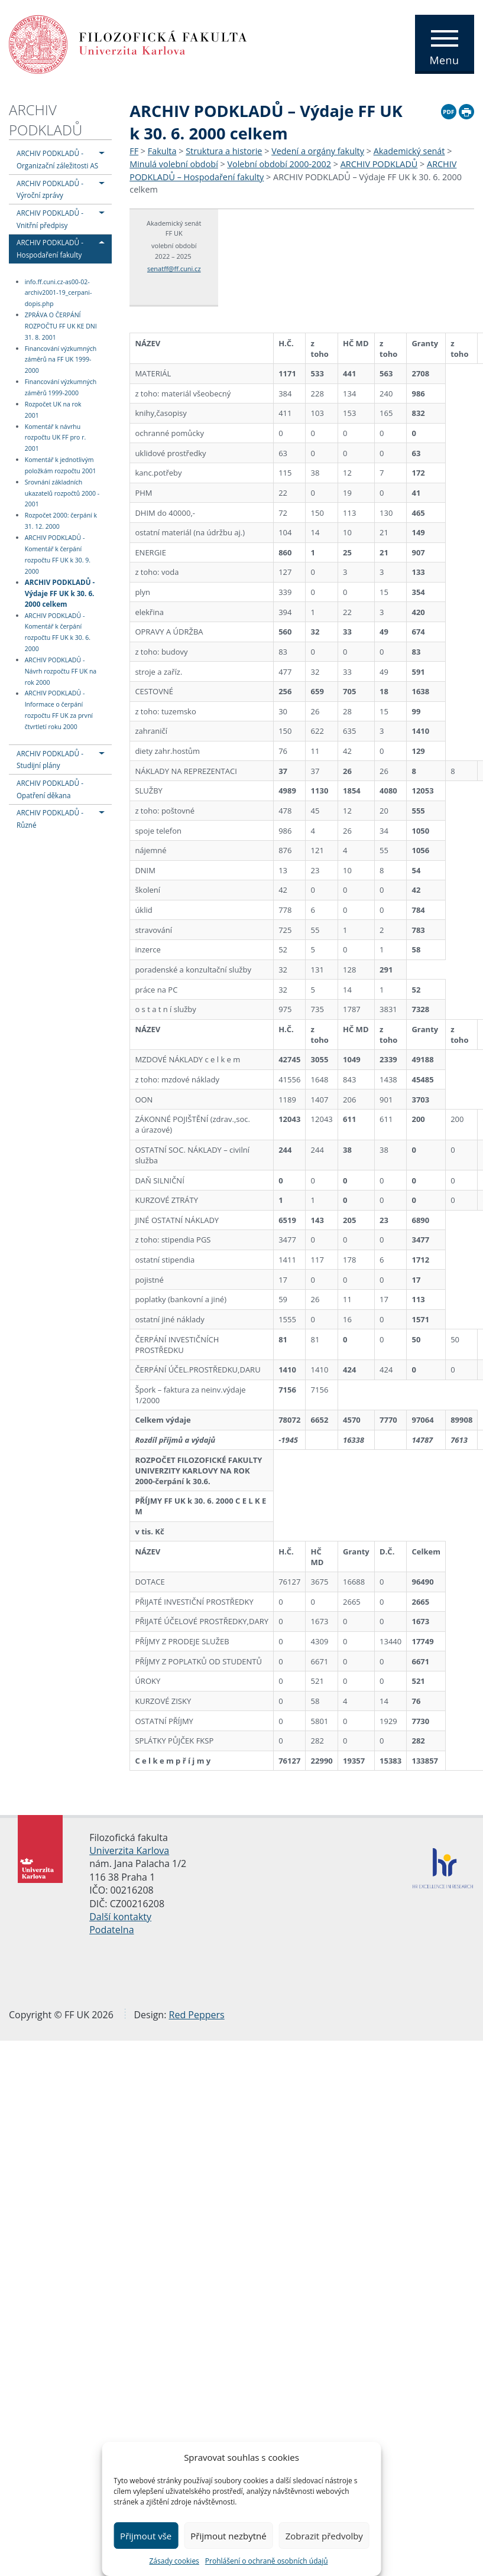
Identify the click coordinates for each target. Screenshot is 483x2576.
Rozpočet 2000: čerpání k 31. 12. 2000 (61, 521)
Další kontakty (120, 1916)
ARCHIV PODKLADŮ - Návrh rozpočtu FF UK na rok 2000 (60, 671)
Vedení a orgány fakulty (317, 151)
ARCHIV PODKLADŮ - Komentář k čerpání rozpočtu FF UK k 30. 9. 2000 (57, 554)
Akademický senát (409, 151)
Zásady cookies (174, 2561)
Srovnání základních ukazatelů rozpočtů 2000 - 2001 (62, 493)
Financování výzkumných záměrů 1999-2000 (60, 387)
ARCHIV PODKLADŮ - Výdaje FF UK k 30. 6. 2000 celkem (60, 593)
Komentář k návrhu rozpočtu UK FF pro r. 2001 (55, 437)
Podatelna (111, 1929)
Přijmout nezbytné (228, 2536)
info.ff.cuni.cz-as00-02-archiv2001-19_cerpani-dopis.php (58, 293)
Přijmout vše (145, 2536)
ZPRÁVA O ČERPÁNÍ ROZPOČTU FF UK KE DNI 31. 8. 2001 (61, 326)
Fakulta (162, 151)
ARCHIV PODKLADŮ (45, 119)
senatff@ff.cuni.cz (174, 268)
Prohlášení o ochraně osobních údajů (266, 2561)
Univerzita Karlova (129, 1850)
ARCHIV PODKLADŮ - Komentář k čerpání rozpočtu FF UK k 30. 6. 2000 (57, 632)
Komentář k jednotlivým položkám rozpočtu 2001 (60, 465)
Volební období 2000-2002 (279, 164)
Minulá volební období (173, 164)
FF (133, 151)
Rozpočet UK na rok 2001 (53, 409)
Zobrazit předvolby (324, 2536)
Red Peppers (197, 2014)
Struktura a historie (224, 151)
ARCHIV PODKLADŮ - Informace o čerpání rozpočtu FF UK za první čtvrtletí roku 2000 (59, 710)
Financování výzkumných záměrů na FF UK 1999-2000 (60, 359)
